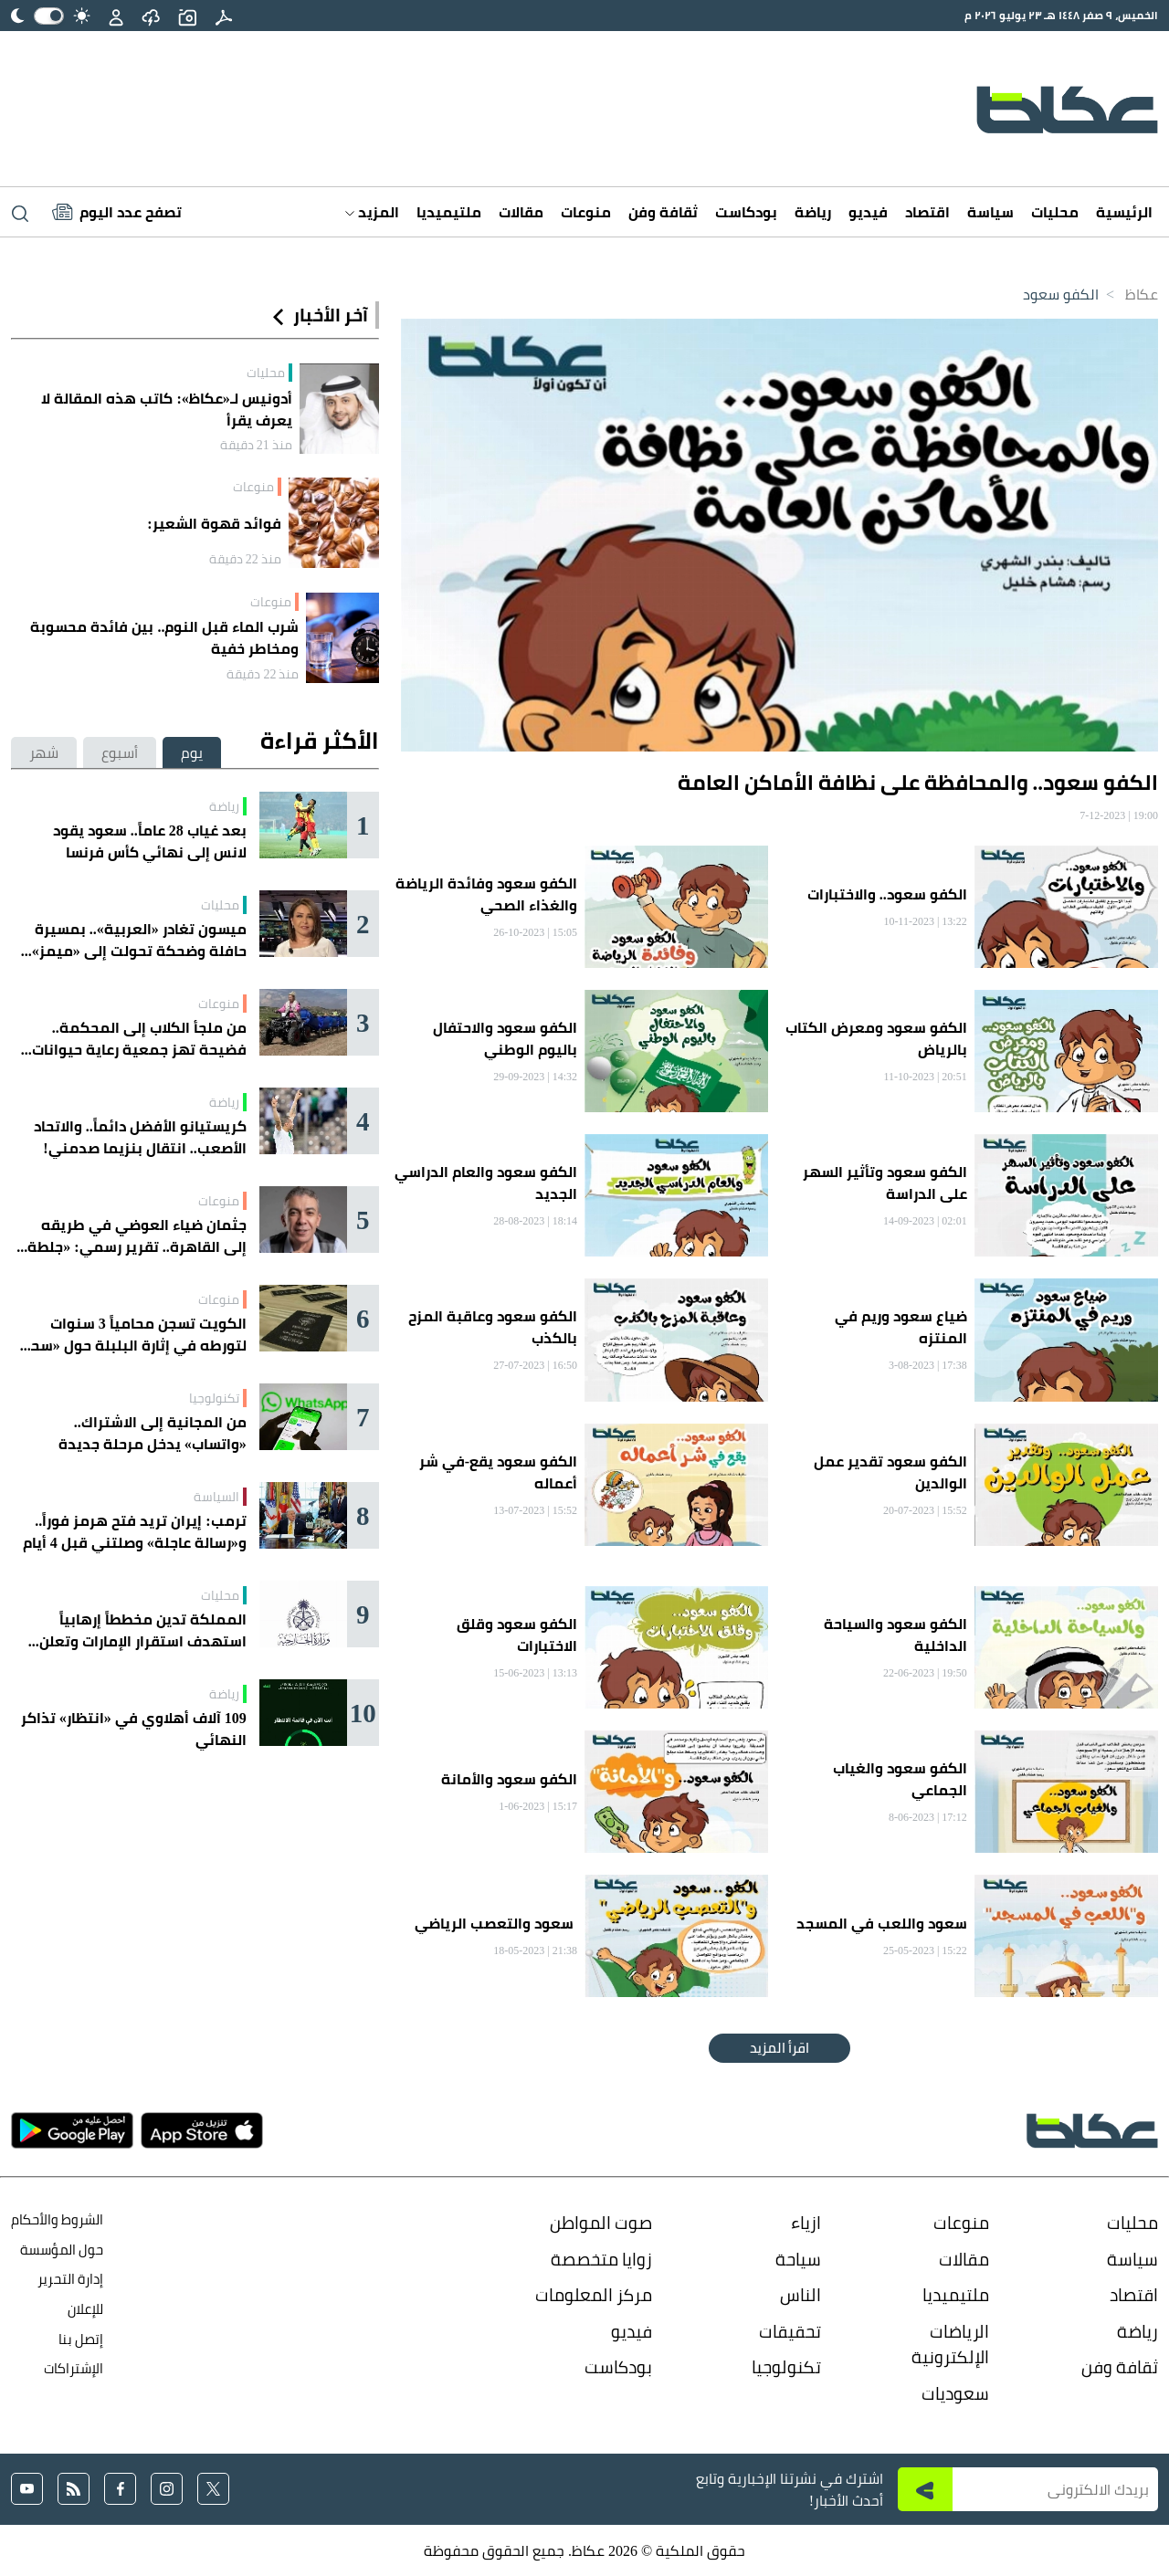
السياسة (216, 1497)
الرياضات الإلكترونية (950, 2344)
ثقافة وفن (663, 212)
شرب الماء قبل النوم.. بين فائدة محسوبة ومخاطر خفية (164, 637)
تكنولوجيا (214, 1398)
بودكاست (746, 212)
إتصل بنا (80, 2339)
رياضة (813, 212)
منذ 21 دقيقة (256, 445)
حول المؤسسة (61, 2249)
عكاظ (1141, 294)
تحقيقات (790, 2331)
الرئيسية (1124, 212)
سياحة (798, 2259)
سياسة (990, 212)
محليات (1055, 212)
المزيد (372, 212)
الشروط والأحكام (57, 2219)
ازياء (806, 2222)
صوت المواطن (601, 2222)
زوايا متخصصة (601, 2259)
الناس (800, 2294)
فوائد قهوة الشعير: (213, 523)
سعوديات (955, 2393)
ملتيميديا (448, 212)
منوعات (586, 212)
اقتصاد (927, 212)
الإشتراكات (73, 2368)
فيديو (868, 212)
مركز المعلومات (593, 2294)
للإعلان (85, 2309)
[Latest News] (117, 212)
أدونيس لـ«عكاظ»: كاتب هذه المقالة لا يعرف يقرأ (166, 409)
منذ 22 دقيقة (245, 559)
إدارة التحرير (69, 2279)
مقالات (521, 212)
